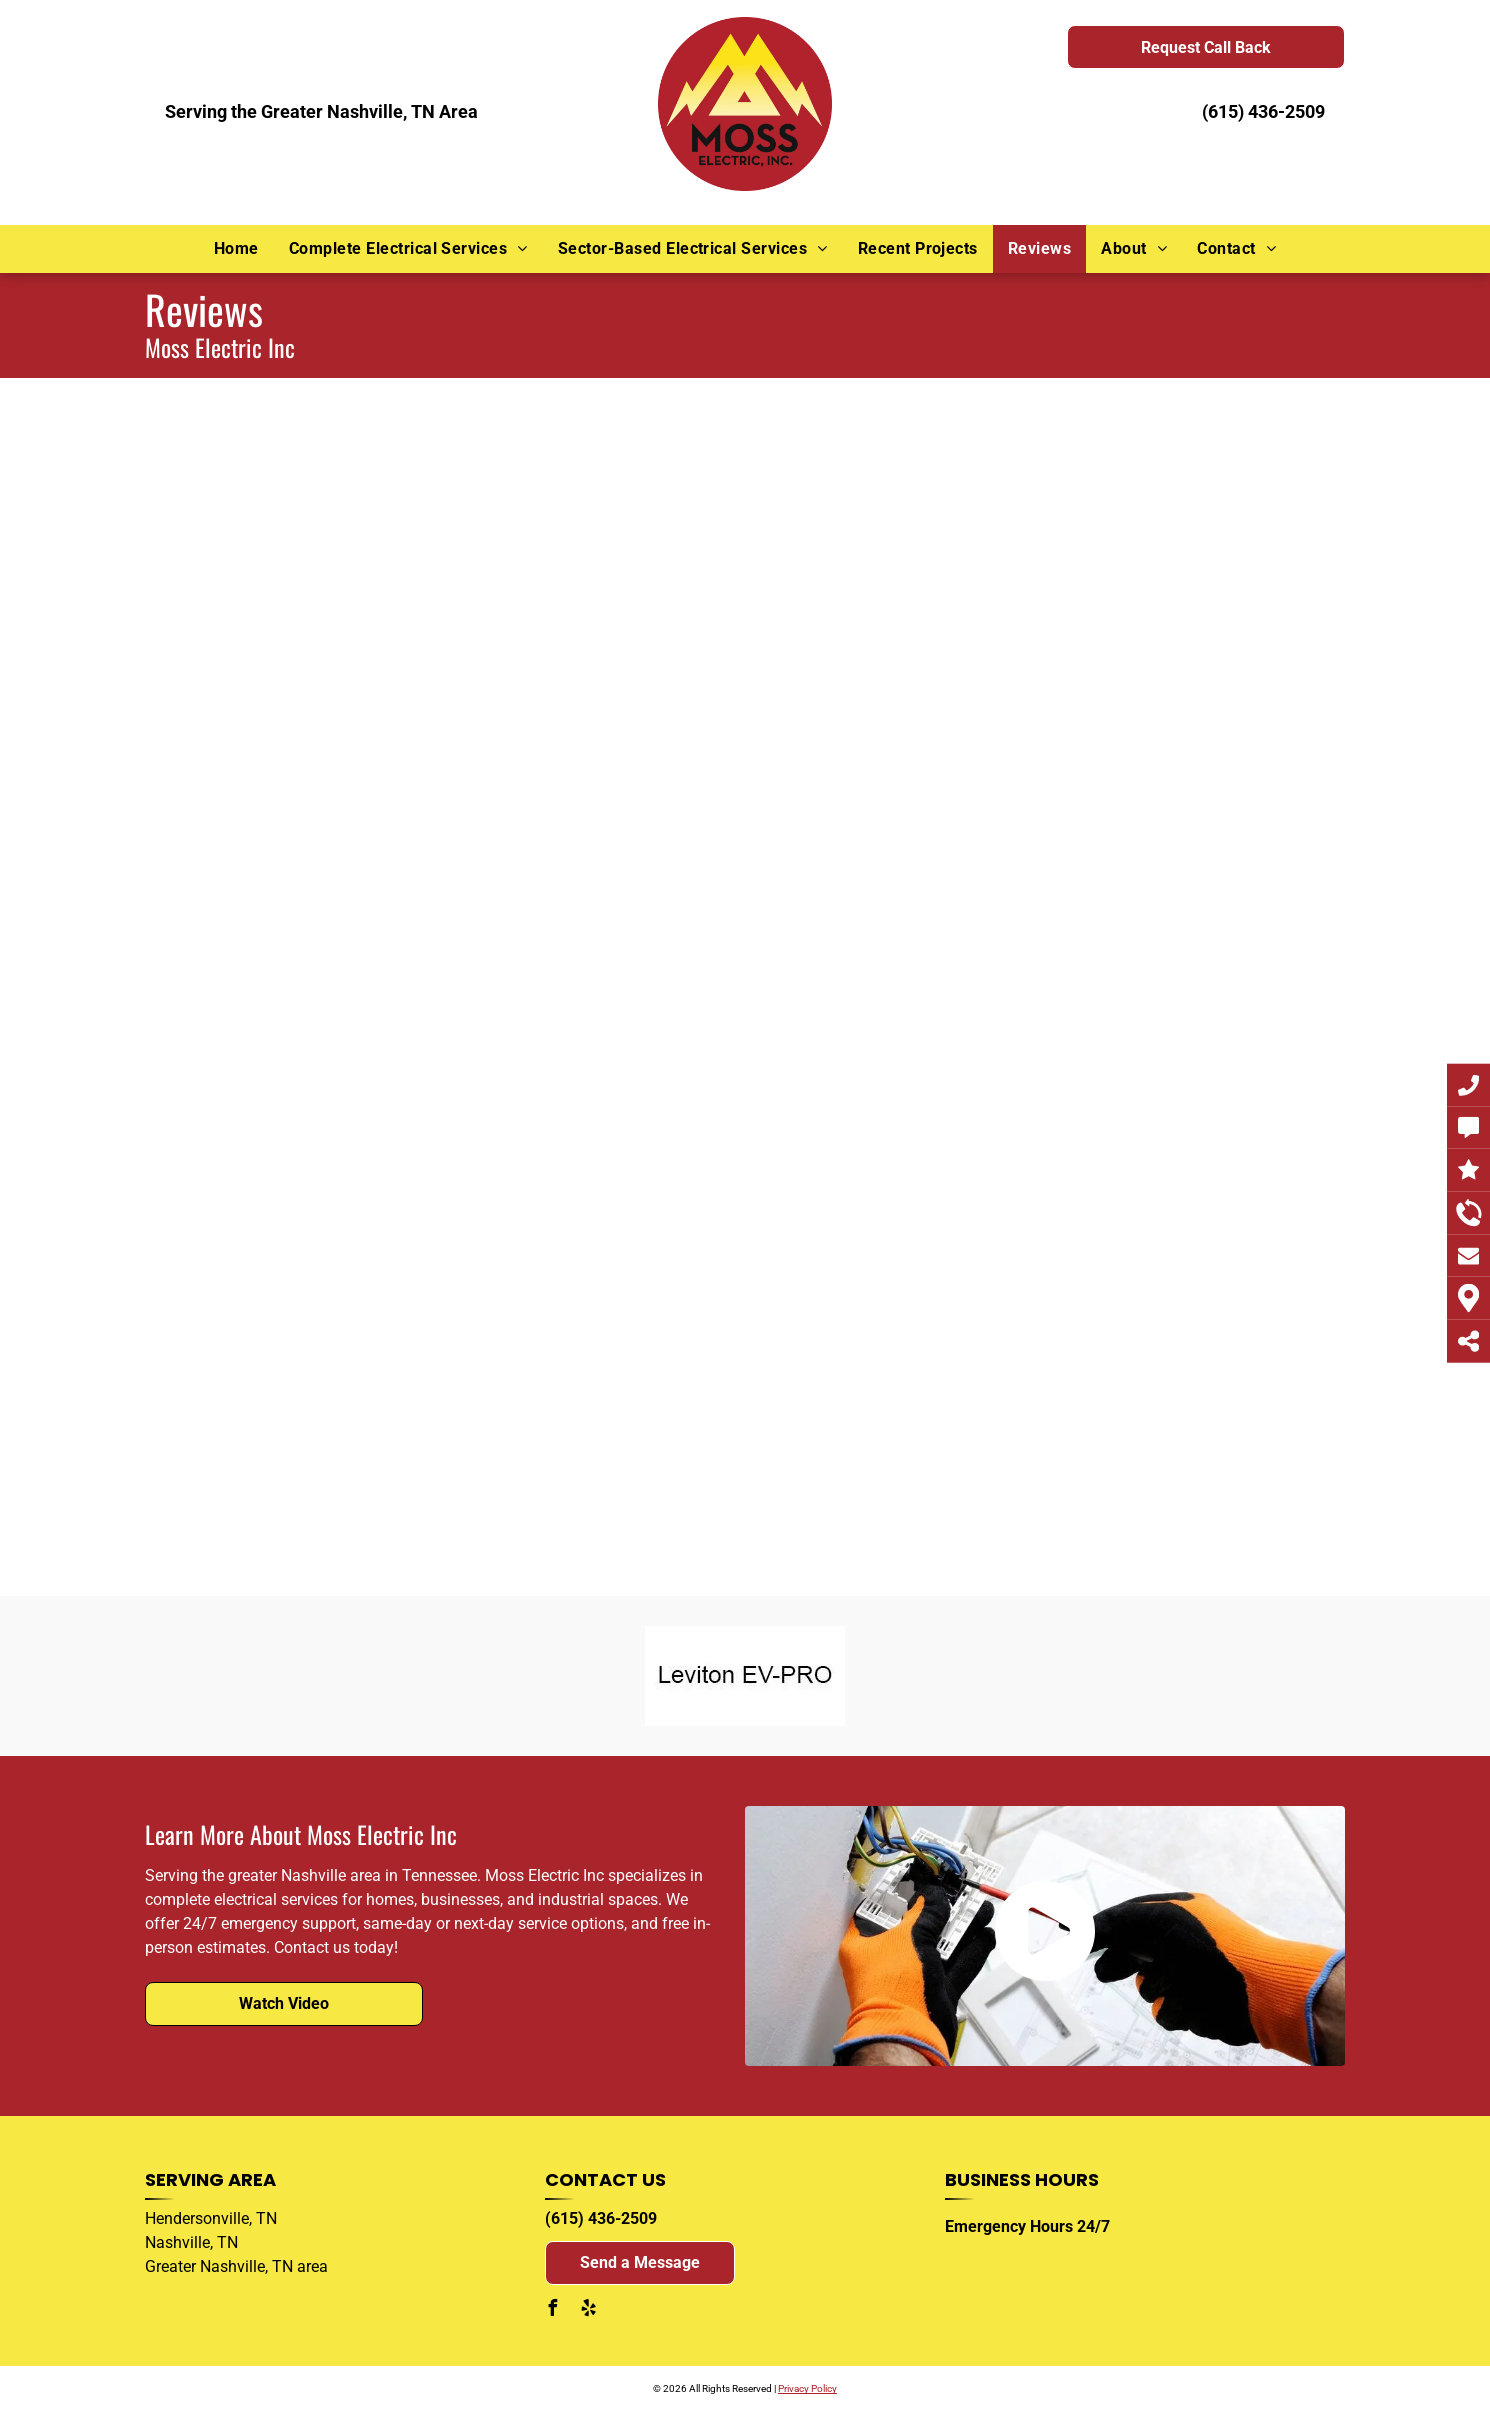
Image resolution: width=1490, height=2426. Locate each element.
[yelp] (589, 2310)
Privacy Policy (807, 2388)
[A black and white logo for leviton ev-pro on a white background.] (745, 1676)
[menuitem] (236, 249)
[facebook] (553, 2310)
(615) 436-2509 (1263, 111)
